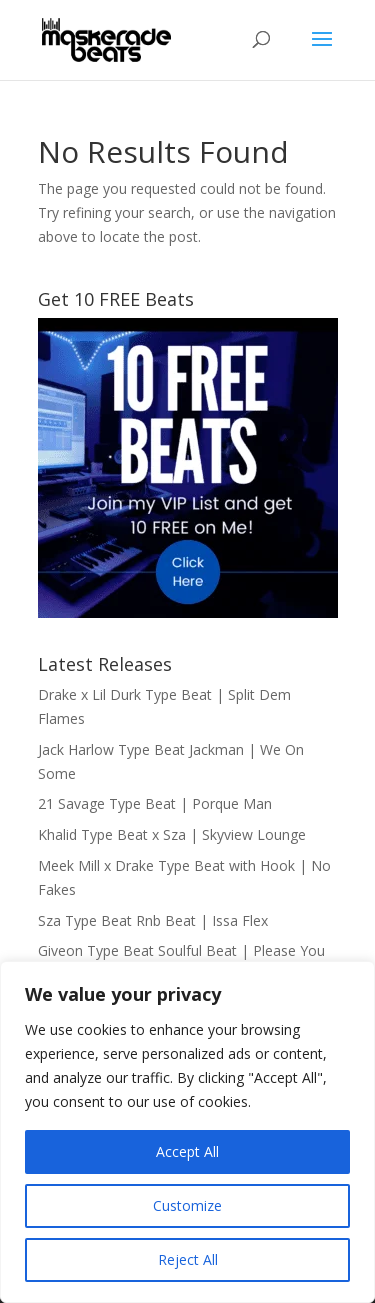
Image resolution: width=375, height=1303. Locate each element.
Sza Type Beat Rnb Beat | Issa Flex (153, 920)
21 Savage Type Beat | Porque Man (155, 803)
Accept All (187, 1151)
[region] (187, 1132)
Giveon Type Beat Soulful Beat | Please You (181, 950)
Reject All (188, 1259)
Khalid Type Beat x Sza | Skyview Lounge (172, 834)
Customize (187, 1205)
